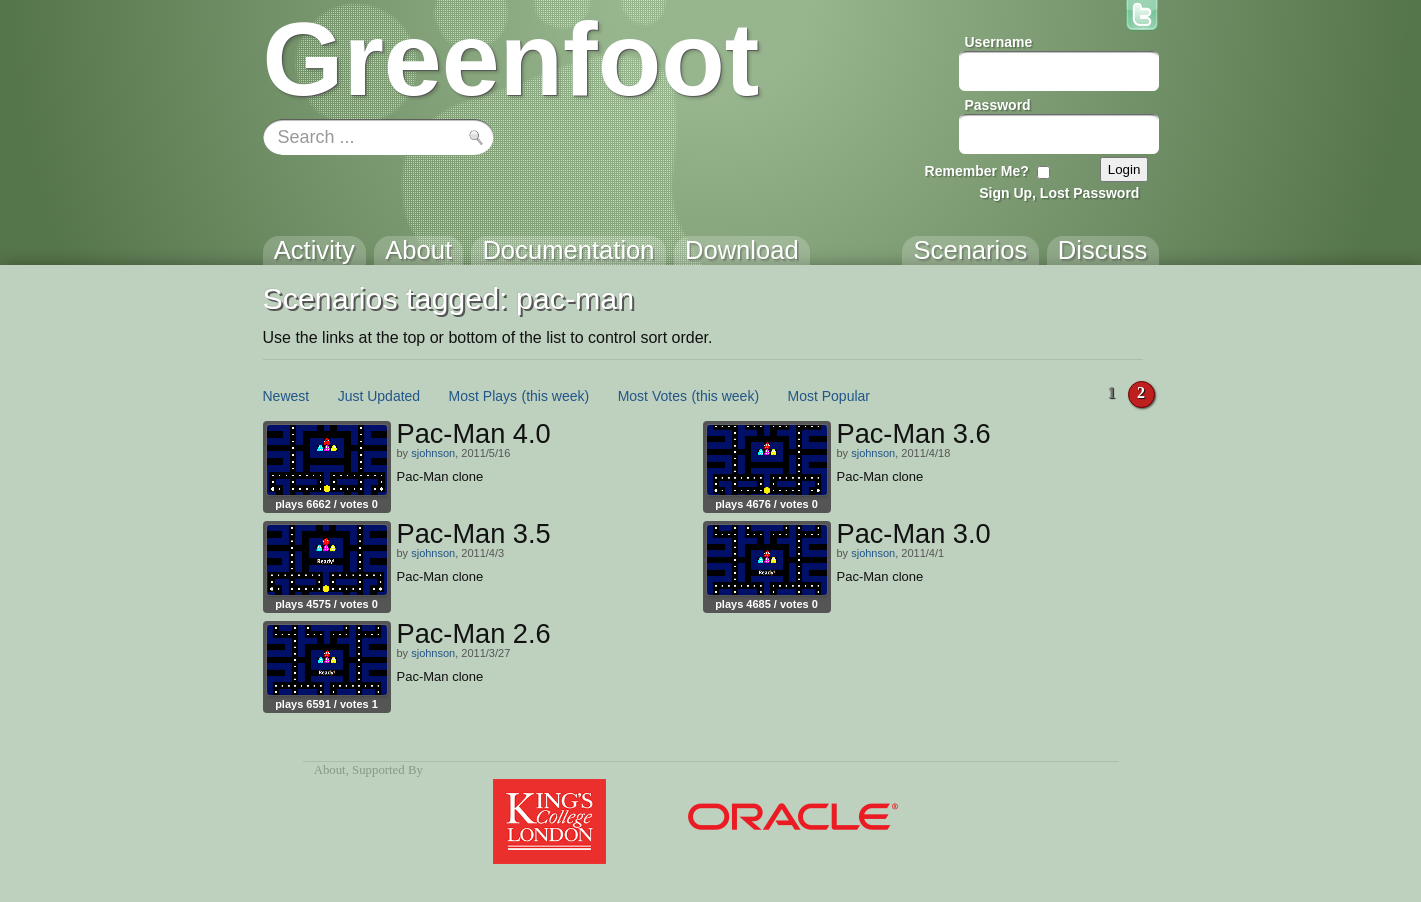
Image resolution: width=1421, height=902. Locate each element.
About (330, 770)
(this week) (556, 396)
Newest (286, 396)
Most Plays (483, 396)
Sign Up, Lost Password (1059, 193)
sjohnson (433, 453)
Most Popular (829, 396)
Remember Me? (977, 171)
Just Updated (379, 396)
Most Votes (652, 396)
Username (999, 42)
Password (998, 105)
